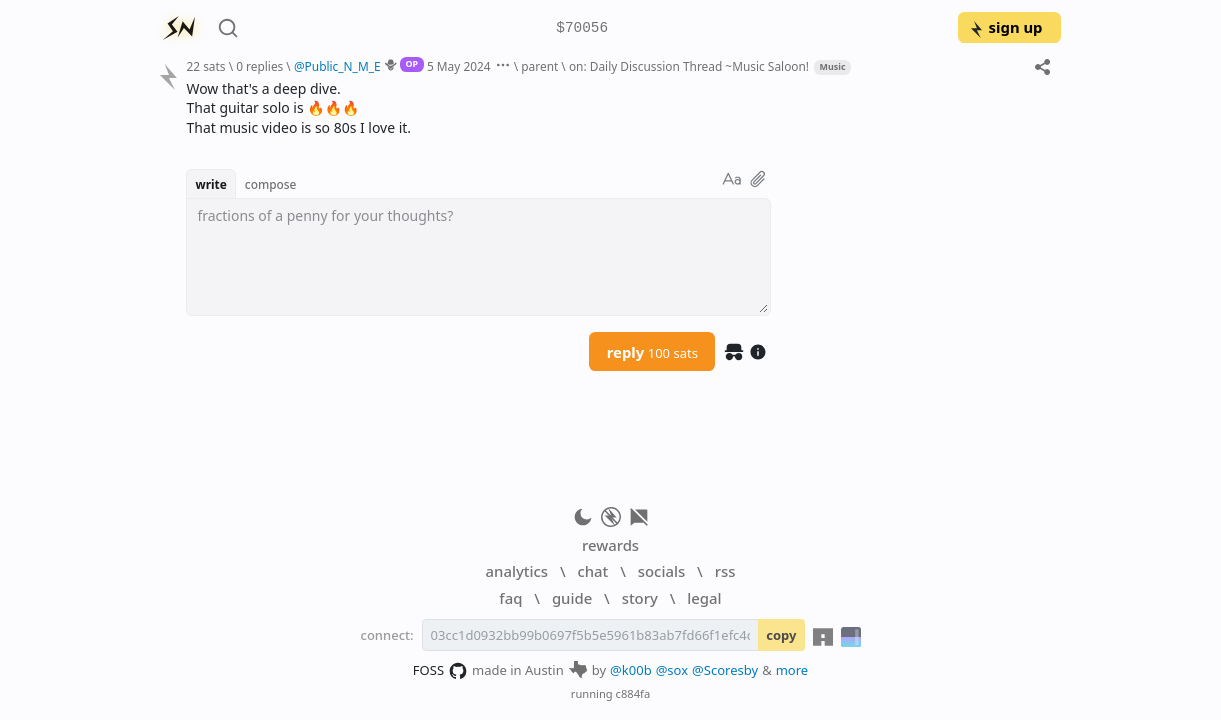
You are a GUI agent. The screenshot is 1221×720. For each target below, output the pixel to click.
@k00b (631, 670)
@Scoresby (725, 670)
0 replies (259, 66)
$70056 (582, 28)
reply (652, 352)
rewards (610, 545)
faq (510, 598)
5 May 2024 (459, 66)
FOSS (440, 671)
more (792, 670)
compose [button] (271, 184)
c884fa (633, 693)
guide (572, 598)
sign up (1005, 27)
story (640, 598)
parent (539, 66)
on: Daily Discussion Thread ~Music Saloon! (689, 66)
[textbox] (478, 257)
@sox (672, 670)
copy (781, 635)
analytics (517, 571)
